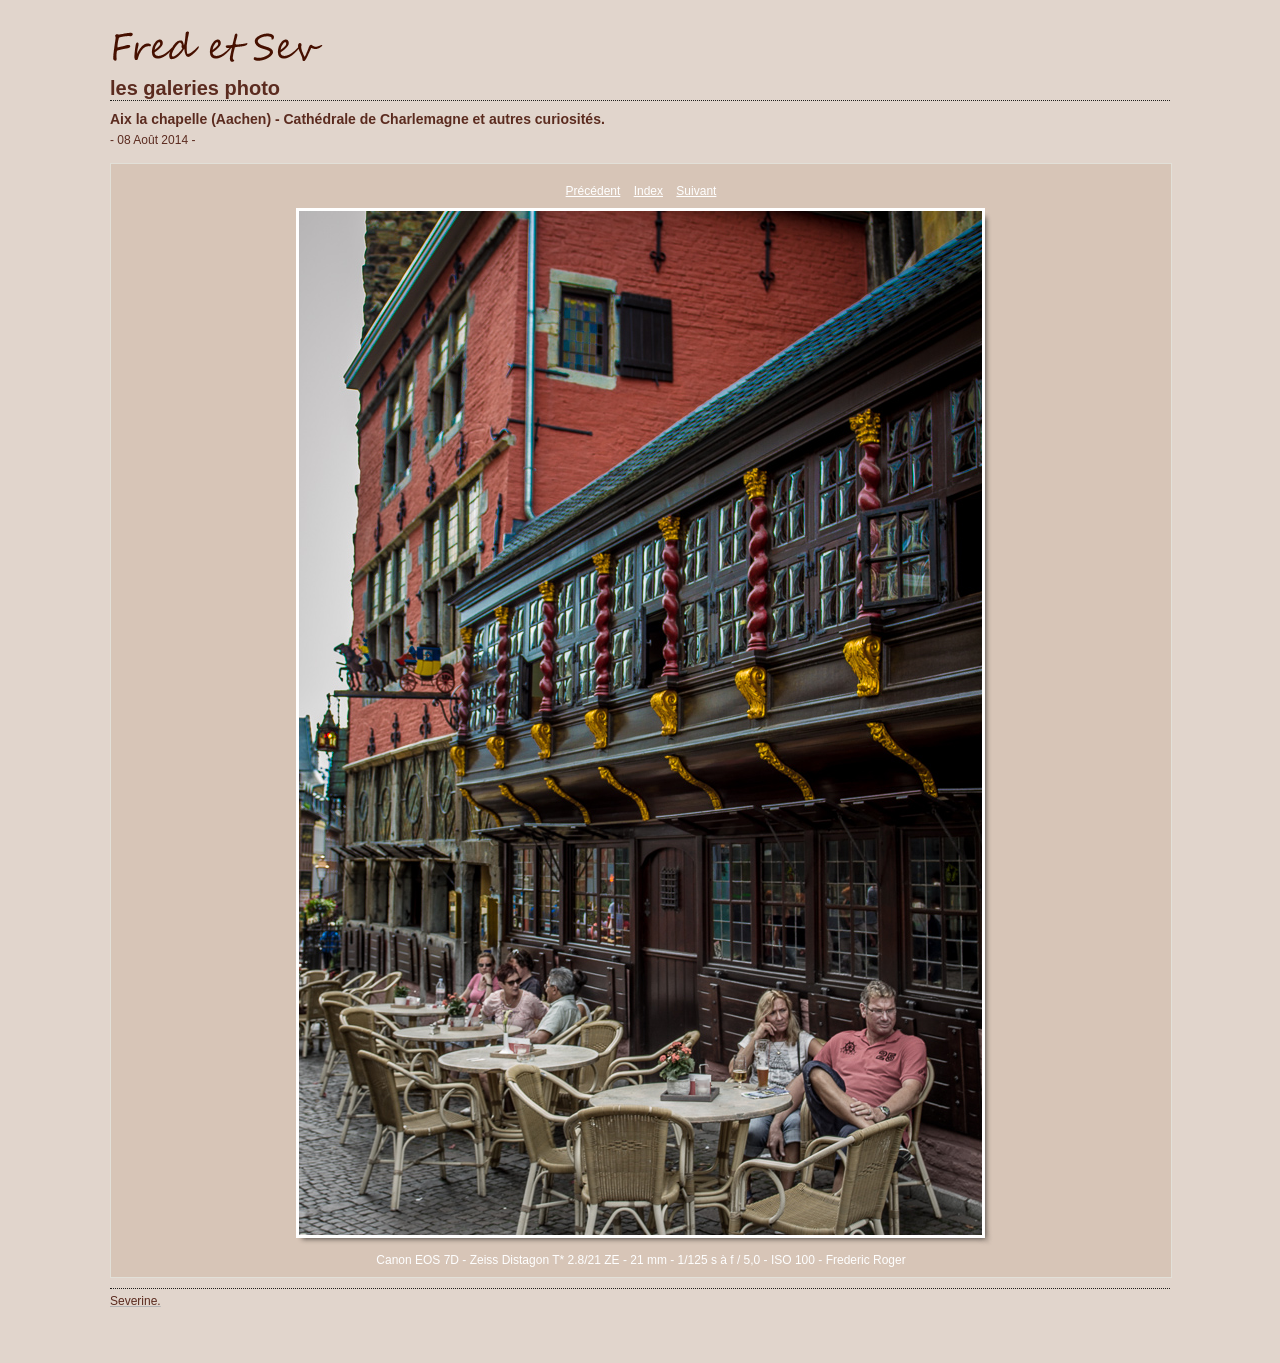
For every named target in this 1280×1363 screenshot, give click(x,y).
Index (648, 191)
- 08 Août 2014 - (152, 140)
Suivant (696, 191)
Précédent (593, 191)
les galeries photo (195, 88)
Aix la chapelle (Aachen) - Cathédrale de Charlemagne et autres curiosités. (357, 119)
